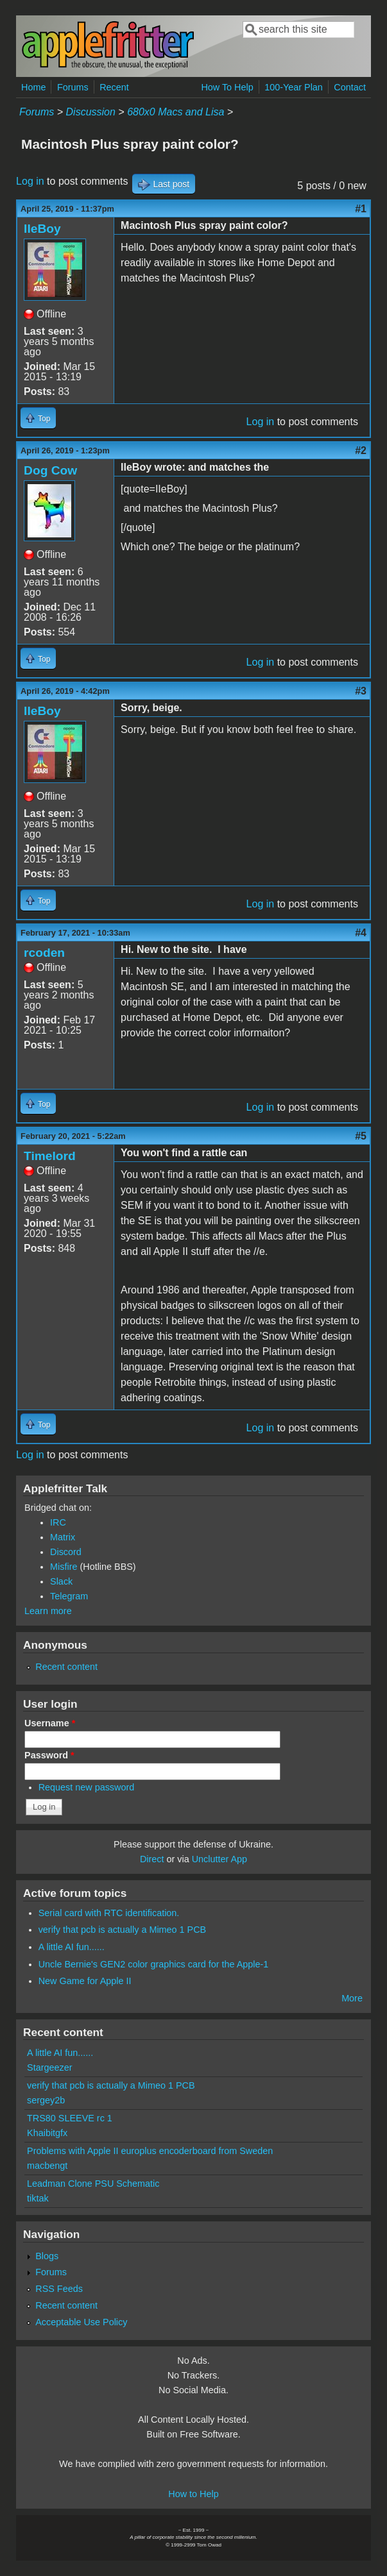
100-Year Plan (293, 87)
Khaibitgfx (47, 2133)
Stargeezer (49, 2067)
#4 (360, 932)
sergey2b (46, 2100)
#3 (360, 691)
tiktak (38, 2198)
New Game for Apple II (85, 1981)
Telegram (69, 1596)
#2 (360, 450)
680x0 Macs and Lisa (175, 111)
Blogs (46, 2256)
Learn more (48, 1611)
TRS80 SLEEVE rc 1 (69, 2118)
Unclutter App (219, 1859)
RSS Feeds (59, 2289)
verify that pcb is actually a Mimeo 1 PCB (123, 1929)
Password (49, 1755)
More (352, 1998)
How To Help (227, 87)
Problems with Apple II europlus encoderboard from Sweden (150, 2151)
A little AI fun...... (72, 1947)
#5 (360, 1136)
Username (49, 1723)
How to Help (193, 2494)
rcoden (44, 952)
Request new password (87, 1787)
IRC (58, 1522)
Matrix (62, 1537)
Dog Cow (50, 470)
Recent (114, 87)
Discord (66, 1552)
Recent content (66, 1667)
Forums (73, 87)
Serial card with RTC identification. (109, 1913)
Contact (350, 87)
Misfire (63, 1567)
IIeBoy (42, 228)
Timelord (50, 1156)
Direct (152, 1859)
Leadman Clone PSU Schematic (93, 2183)
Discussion (91, 111)
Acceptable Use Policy (81, 2322)
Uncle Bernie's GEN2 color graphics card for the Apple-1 (154, 1964)
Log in (30, 181)
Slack (61, 1581)
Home (33, 87)
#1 (360, 208)
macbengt (47, 2165)
